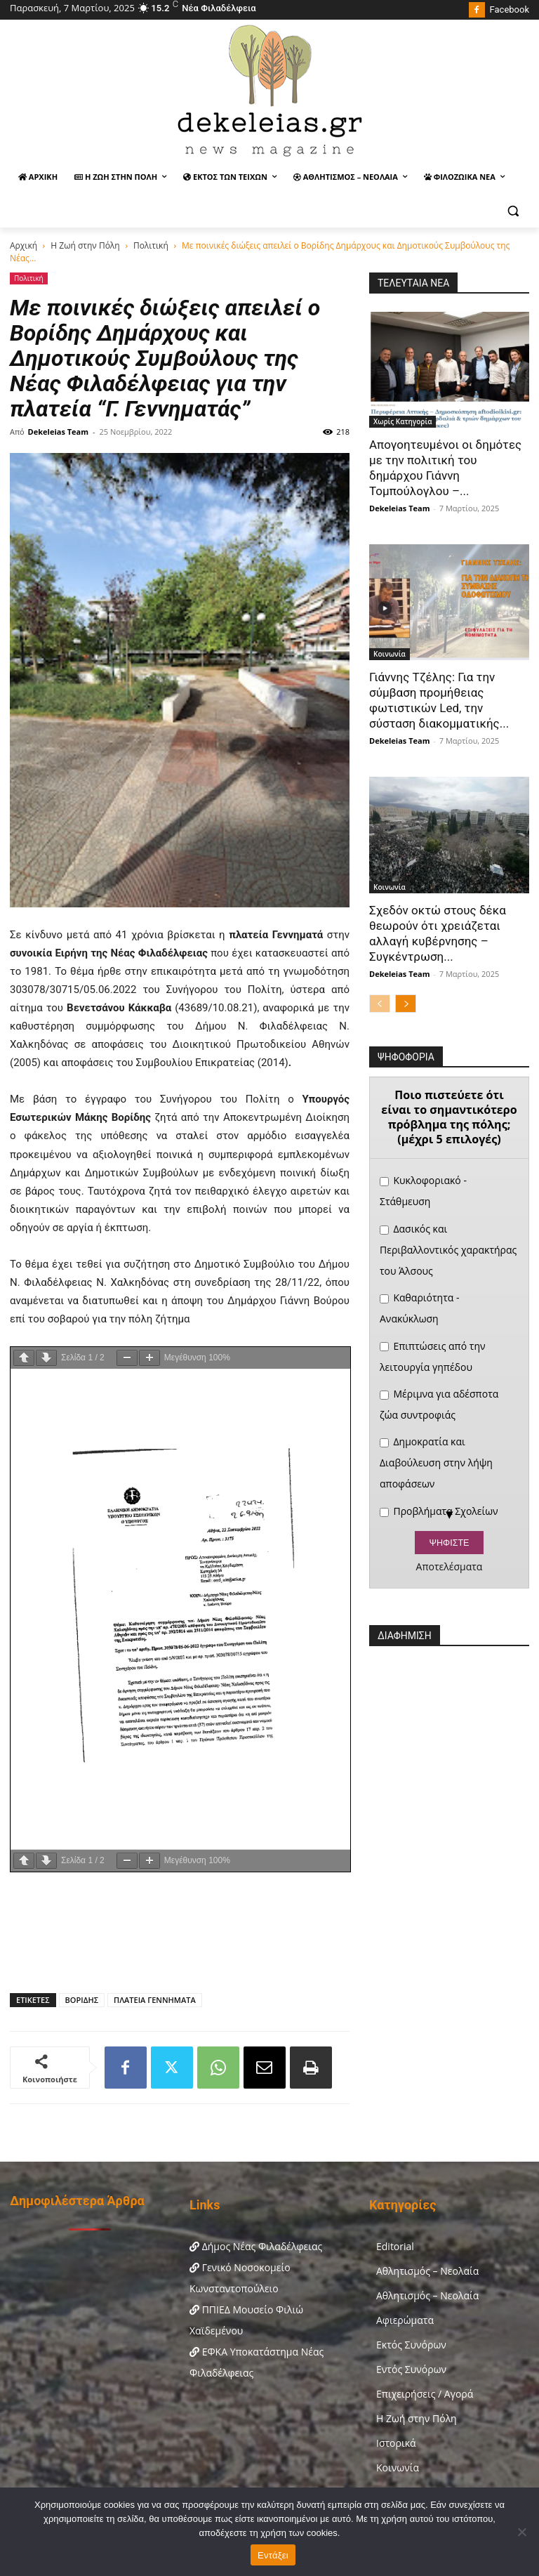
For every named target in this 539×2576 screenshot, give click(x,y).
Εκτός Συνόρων (411, 2344)
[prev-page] (379, 1003)
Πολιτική (150, 245)
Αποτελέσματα (449, 1567)
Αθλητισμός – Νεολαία (427, 2271)
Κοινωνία (389, 654)
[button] (512, 211)
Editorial (395, 2246)
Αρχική (23, 245)
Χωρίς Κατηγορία (402, 421)
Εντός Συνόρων (411, 2369)
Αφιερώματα (405, 2320)
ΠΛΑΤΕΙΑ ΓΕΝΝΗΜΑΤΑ (155, 2000)
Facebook (509, 9)
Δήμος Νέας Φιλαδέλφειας (255, 2246)
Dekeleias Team (58, 431)
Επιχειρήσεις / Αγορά (424, 2393)
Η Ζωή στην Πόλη (85, 245)
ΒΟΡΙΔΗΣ (81, 2000)
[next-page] (405, 1003)
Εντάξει (273, 2555)
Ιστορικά (396, 2443)
